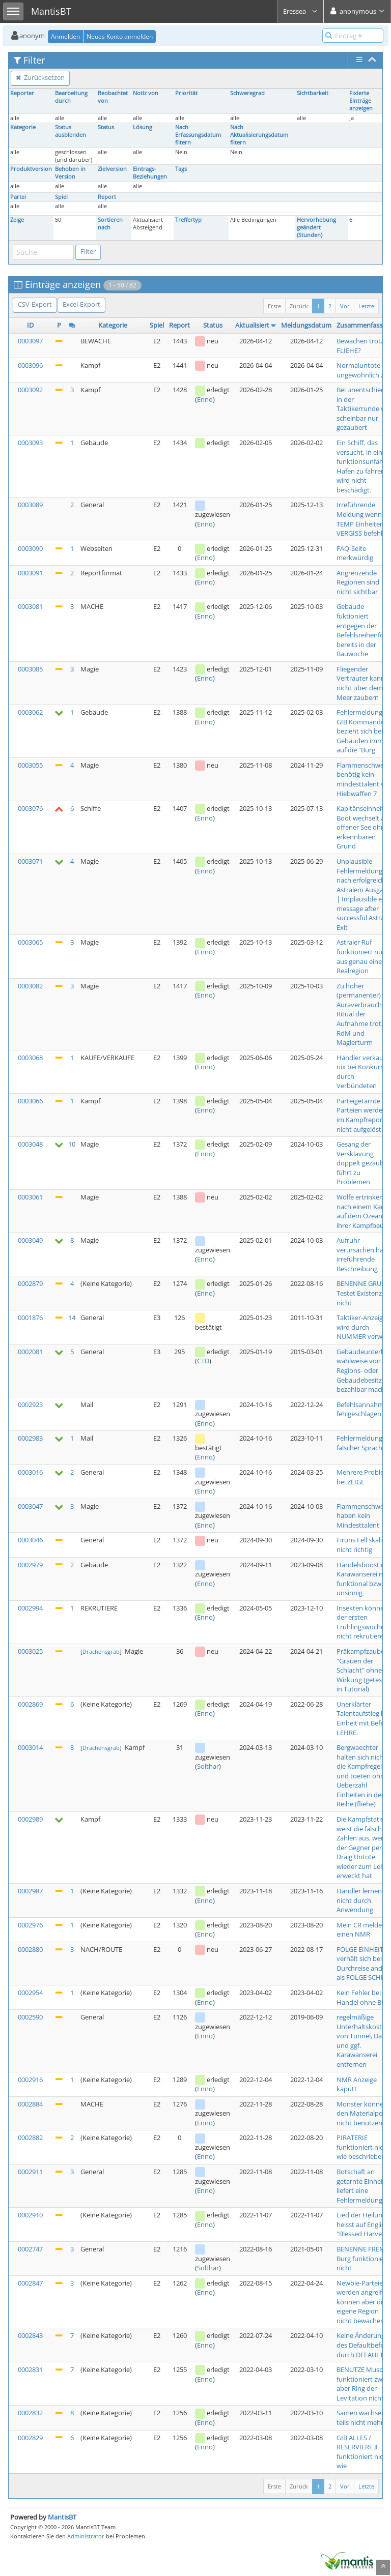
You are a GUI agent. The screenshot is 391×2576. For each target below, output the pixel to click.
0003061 (30, 1197)
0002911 (30, 2171)
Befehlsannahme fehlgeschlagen (362, 1409)
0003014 (30, 1747)
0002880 (30, 1949)
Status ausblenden (70, 131)
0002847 (30, 2283)
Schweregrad (247, 93)
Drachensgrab (101, 1651)
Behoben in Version (70, 172)
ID (30, 325)
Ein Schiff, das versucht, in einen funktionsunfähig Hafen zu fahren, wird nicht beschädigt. (363, 466)
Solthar (208, 1766)
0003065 (30, 942)
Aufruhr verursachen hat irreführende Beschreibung (361, 1254)
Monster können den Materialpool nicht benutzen (362, 2113)
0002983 (30, 1438)
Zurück (299, 306)
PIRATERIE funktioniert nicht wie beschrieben (363, 2147)
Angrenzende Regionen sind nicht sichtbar (358, 582)
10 (71, 1144)
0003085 (30, 669)
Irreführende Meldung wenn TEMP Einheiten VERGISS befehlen (363, 519)
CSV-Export (35, 304)
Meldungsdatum (306, 325)
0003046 (30, 1539)
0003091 (30, 572)
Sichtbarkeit (312, 93)
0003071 (30, 861)
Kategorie (23, 127)
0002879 (30, 1283)
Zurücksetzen (40, 77)
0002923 (30, 1404)
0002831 (30, 2369)
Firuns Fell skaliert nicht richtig (363, 1544)
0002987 (30, 1890)
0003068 (30, 1057)
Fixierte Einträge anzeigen (361, 101)
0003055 (30, 765)
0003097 (30, 340)
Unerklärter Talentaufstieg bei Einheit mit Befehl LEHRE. (363, 1718)
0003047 (30, 1506)
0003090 (30, 548)
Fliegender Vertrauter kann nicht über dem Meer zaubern (361, 683)
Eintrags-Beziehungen (150, 172)
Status (106, 127)
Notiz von (145, 93)
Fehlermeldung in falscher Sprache (363, 1442)
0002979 (30, 1564)
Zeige (17, 219)
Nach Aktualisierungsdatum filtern (259, 135)
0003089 (30, 504)
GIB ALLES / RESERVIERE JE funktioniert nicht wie (363, 2452)
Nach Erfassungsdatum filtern (198, 135)
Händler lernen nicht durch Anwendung (359, 1900)
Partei (18, 196)
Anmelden (65, 36)
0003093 (30, 442)
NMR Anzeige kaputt (357, 2084)
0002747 (30, 2248)
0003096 (30, 365)
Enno (205, 399)
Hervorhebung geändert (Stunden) (316, 227)
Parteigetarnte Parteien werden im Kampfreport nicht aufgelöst (361, 1115)
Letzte (366, 306)
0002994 (30, 1608)
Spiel (61, 196)
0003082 (30, 985)
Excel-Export (81, 304)
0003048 (30, 1144)
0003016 (30, 1472)
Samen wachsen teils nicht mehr (361, 2417)
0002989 (30, 1819)
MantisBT (62, 2517)
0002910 (30, 2214)
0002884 (30, 2104)
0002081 (30, 1351)
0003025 (30, 1651)
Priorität (186, 93)
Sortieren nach (110, 223)
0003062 (30, 712)
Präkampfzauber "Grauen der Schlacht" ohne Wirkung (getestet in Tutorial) (363, 1670)
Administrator (85, 2536)
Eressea (300, 11)
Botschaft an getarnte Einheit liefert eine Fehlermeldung (361, 2186)
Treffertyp (188, 219)
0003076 (30, 808)
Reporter (22, 93)
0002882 (30, 2137)
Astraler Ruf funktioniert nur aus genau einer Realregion (361, 956)
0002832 (30, 2412)
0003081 (30, 606)
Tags (181, 168)
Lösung (142, 127)
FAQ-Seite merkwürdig (355, 553)
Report (107, 196)
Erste (274, 306)
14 (71, 1317)
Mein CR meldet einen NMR (360, 1929)
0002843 (30, 2335)
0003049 (30, 1240)
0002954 (30, 1992)
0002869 (30, 1704)
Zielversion (112, 168)
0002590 (30, 2017)
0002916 (30, 2079)
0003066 (30, 1100)
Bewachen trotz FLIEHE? (360, 345)
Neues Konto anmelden (120, 36)
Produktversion (31, 168)
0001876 (30, 1317)
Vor (345, 306)
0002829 (30, 2437)
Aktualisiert (252, 325)
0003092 (30, 389)
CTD (203, 1360)
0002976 (30, 1924)
